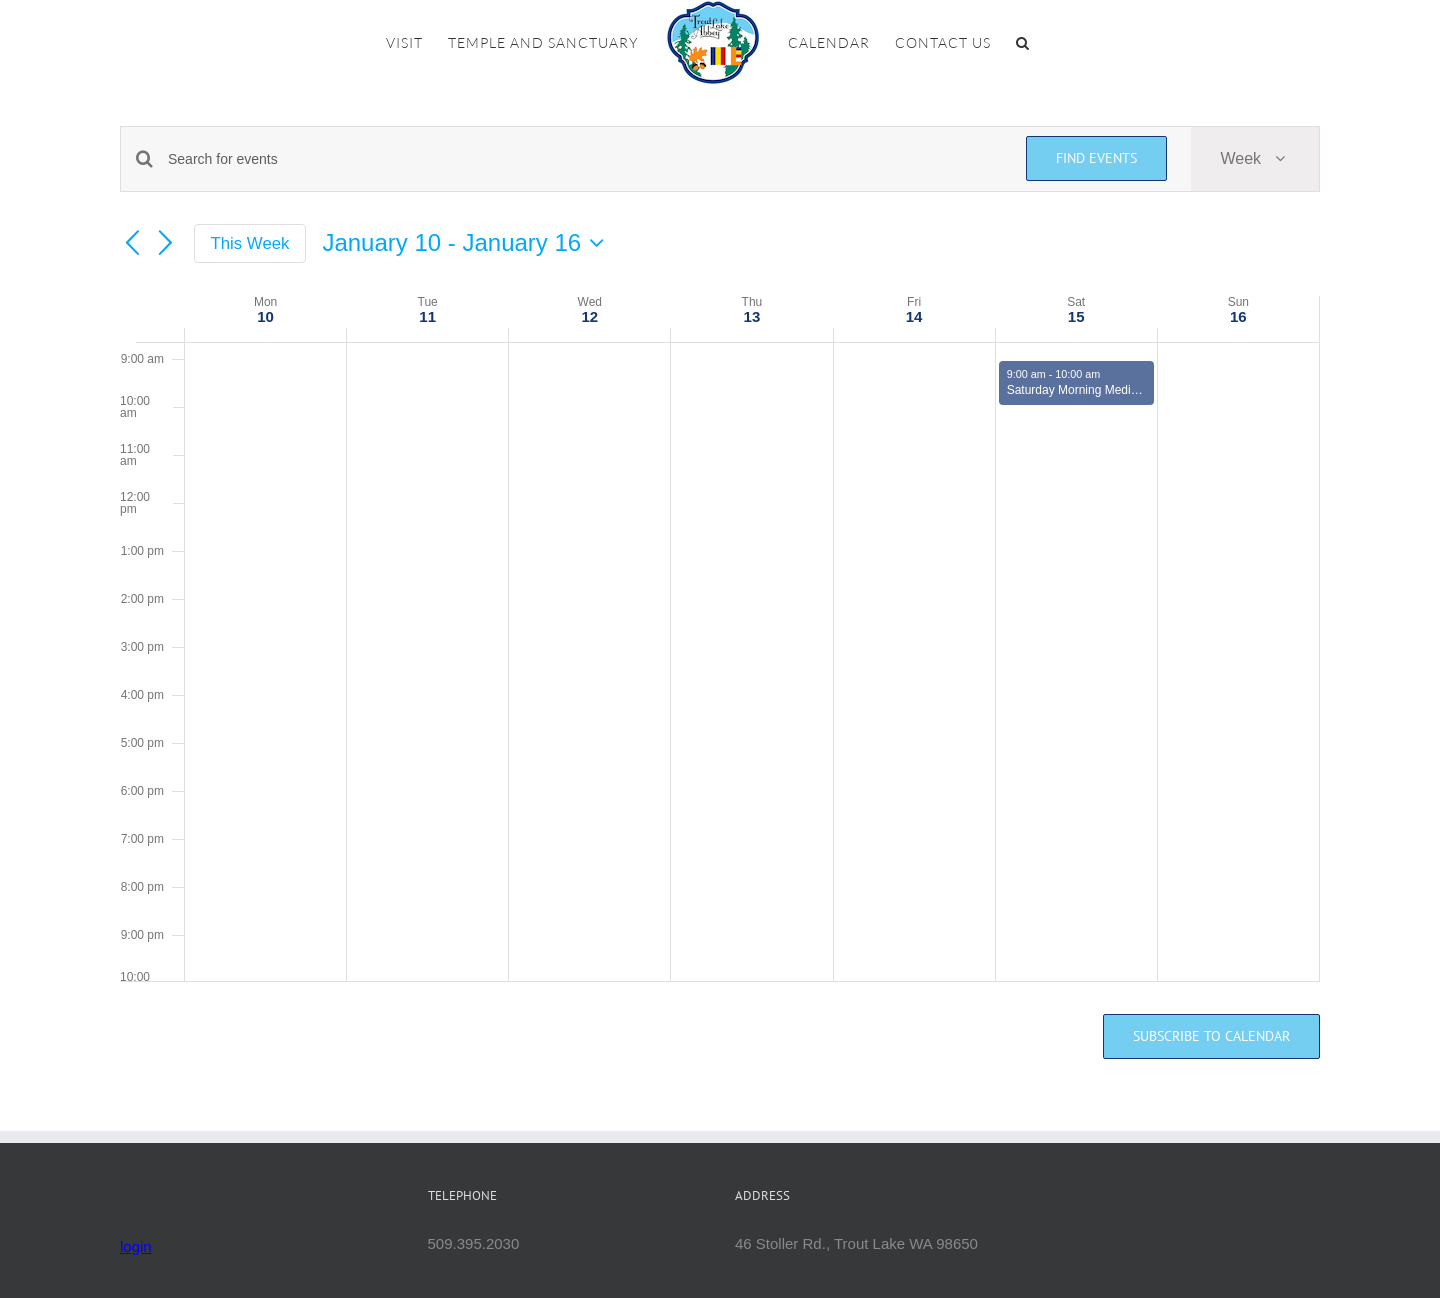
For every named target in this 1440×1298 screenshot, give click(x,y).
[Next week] (166, 244)
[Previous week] (132, 244)
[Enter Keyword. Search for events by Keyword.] (585, 159)
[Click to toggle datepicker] (468, 243)
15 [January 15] (1076, 316)
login (136, 1246)
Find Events (1096, 158)
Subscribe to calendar (1211, 1036)
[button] (1023, 43)
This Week (250, 243)
